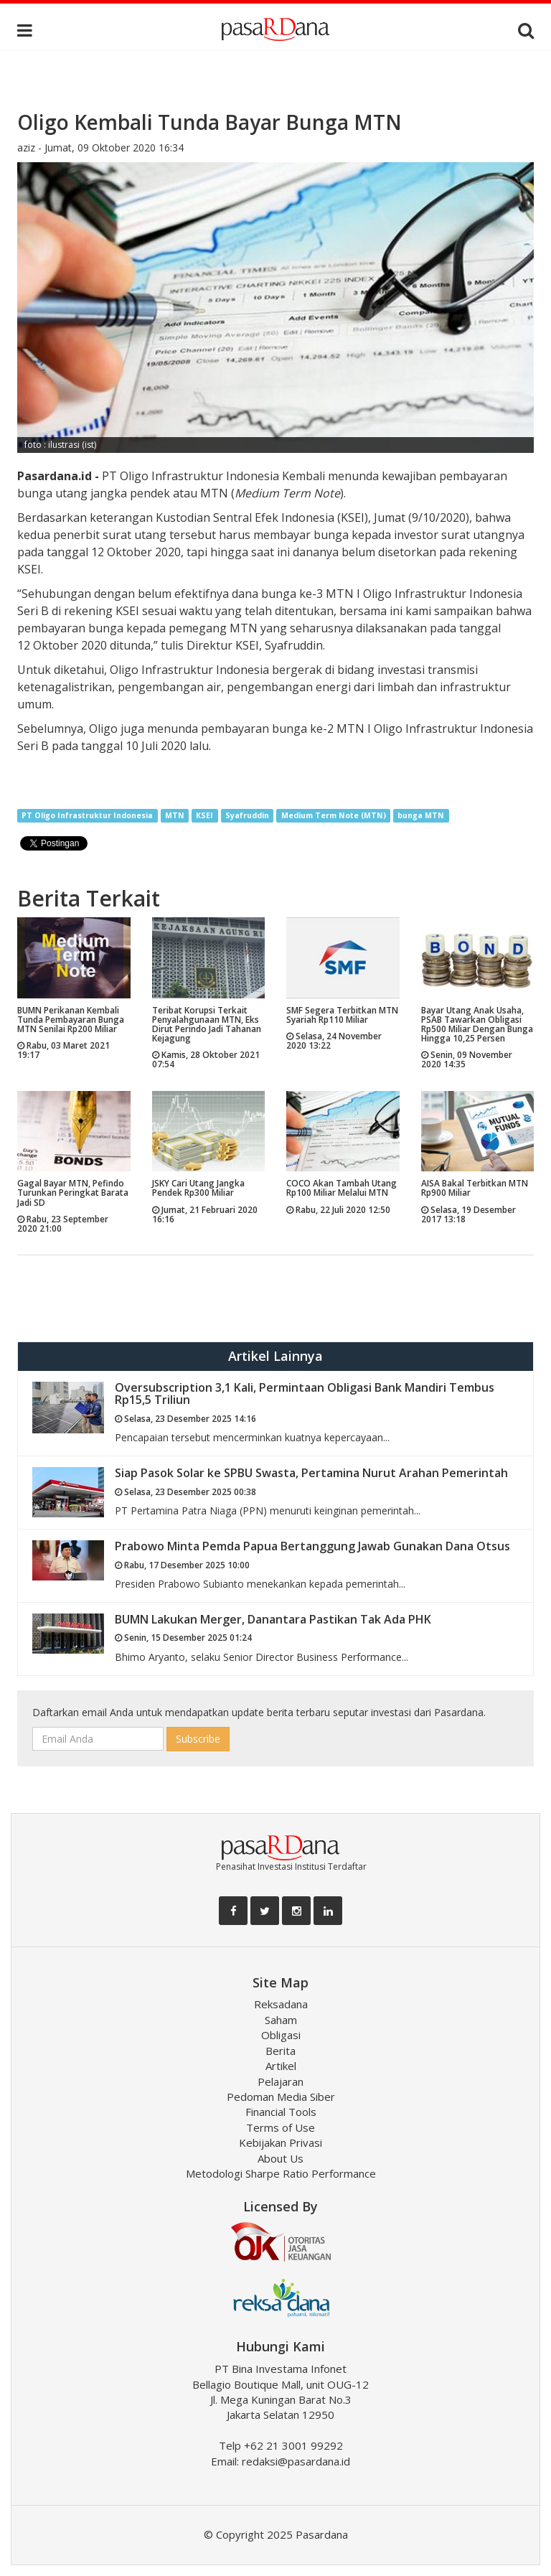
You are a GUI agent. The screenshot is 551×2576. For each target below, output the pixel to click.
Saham (281, 2020)
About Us (280, 2158)
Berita (280, 2050)
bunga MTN (420, 815)
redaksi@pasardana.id (296, 2461)
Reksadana (281, 2004)
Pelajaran (280, 2081)
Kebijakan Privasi (280, 2142)
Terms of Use (280, 2127)
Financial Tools (280, 2111)
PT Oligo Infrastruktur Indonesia (87, 815)
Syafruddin (247, 815)
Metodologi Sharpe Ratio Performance (281, 2173)
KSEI (204, 815)
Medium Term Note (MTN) (333, 815)
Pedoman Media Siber (281, 2096)
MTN (174, 815)
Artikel (280, 2066)
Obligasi (281, 2035)
